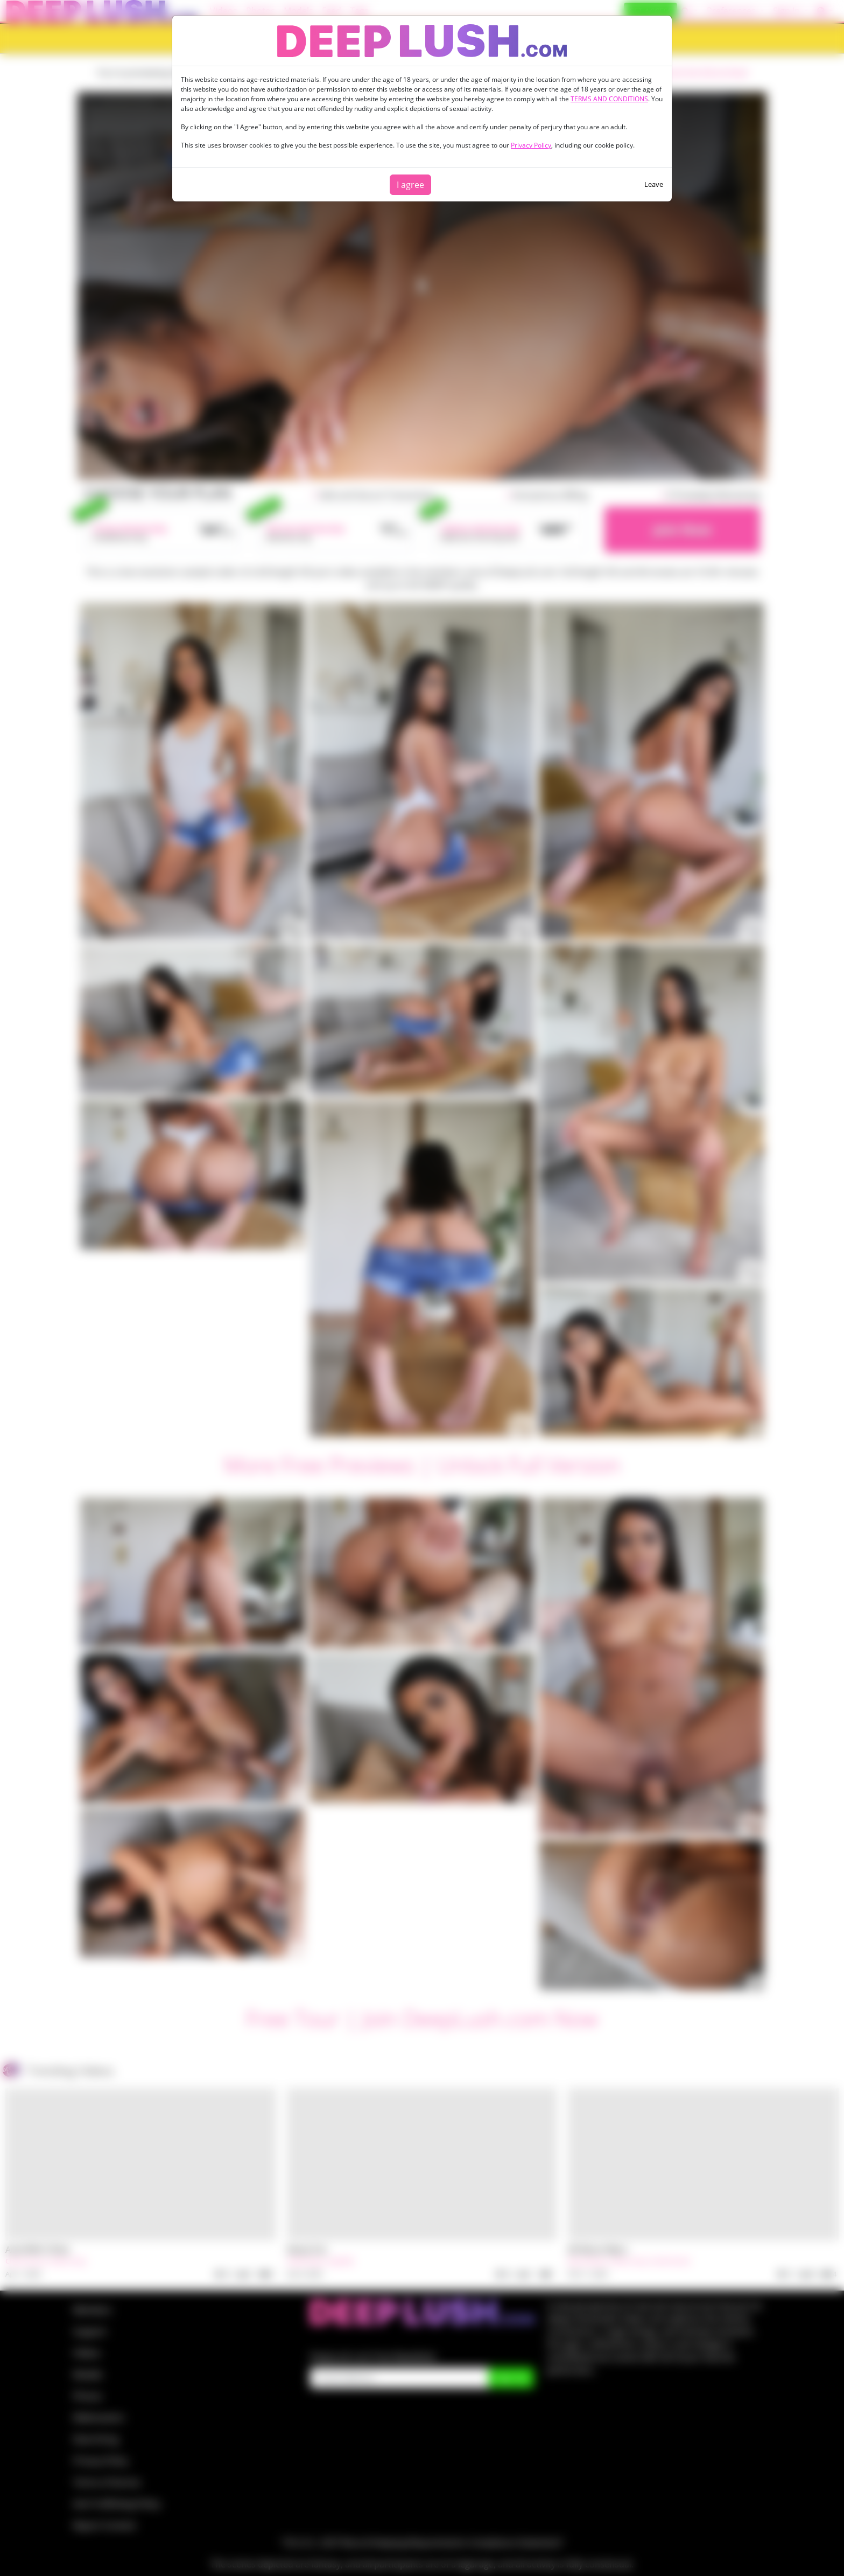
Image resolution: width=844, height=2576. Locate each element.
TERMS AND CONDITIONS (609, 98)
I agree (410, 185)
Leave (653, 184)
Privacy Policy (531, 145)
